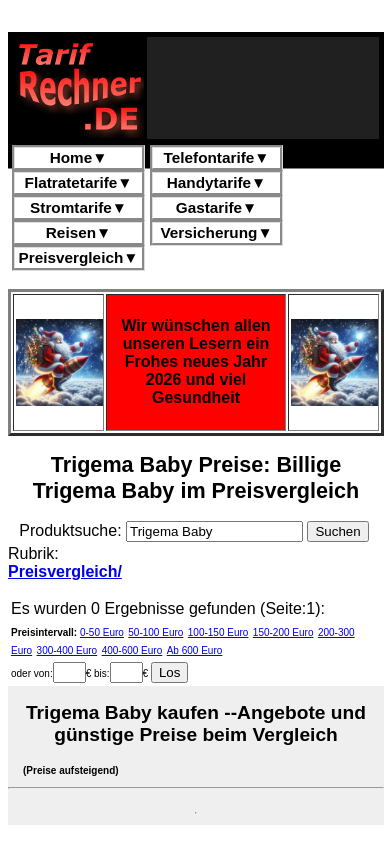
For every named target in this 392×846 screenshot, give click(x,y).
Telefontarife (217, 157)
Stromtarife (78, 207)
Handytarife (216, 182)
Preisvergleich (79, 257)
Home (79, 157)
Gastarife (217, 207)
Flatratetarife (79, 182)
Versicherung (216, 232)
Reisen (78, 232)
